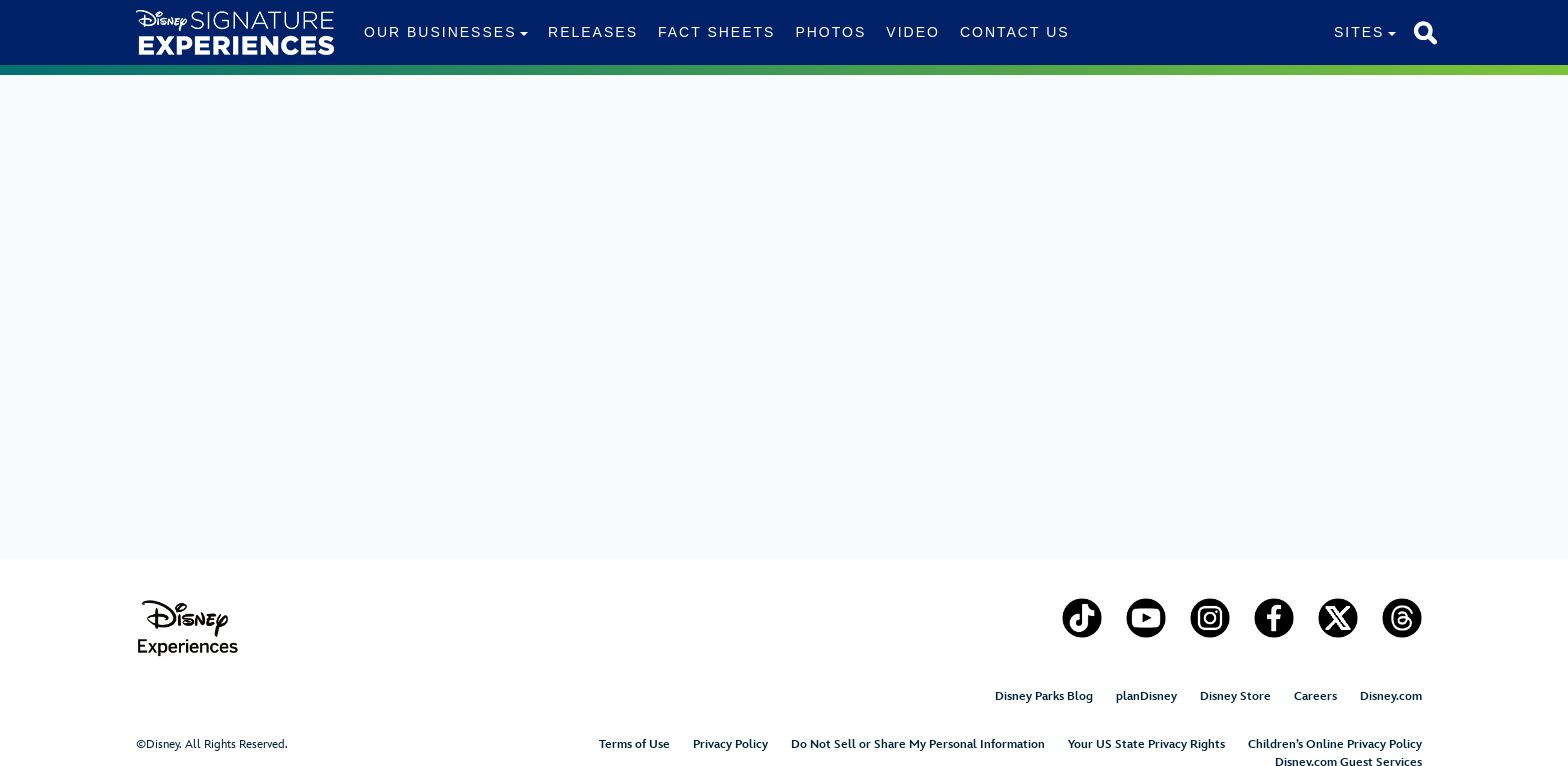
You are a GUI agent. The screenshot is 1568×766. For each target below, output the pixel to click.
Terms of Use (634, 744)
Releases (593, 32)
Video (913, 32)
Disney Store (1235, 696)
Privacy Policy (730, 744)
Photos (830, 32)
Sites (1359, 32)
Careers (1315, 696)
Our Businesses (440, 32)
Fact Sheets (716, 32)
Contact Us (1015, 32)
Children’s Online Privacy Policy (1335, 744)
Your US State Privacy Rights (1146, 744)
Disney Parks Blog (1044, 696)
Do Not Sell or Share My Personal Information (918, 744)
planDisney (1146, 696)
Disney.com (1391, 696)
